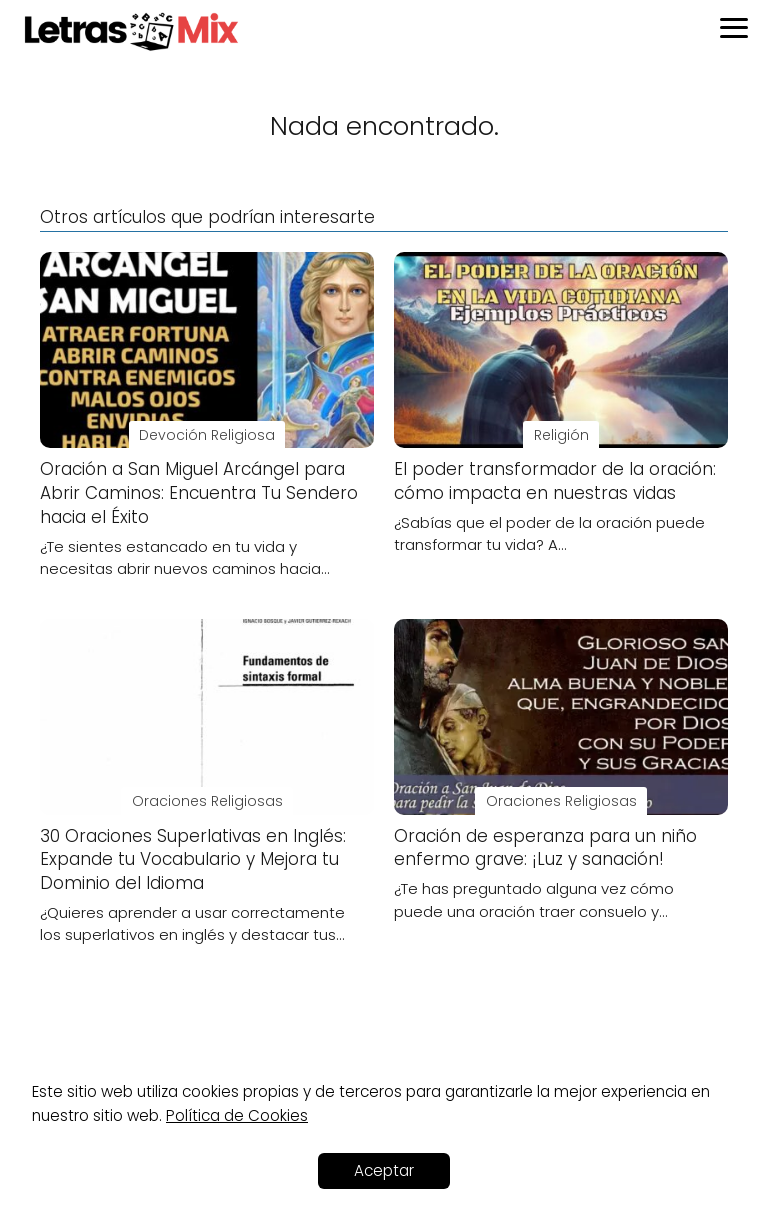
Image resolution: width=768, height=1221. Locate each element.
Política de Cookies (237, 1115)
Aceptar (384, 1170)
